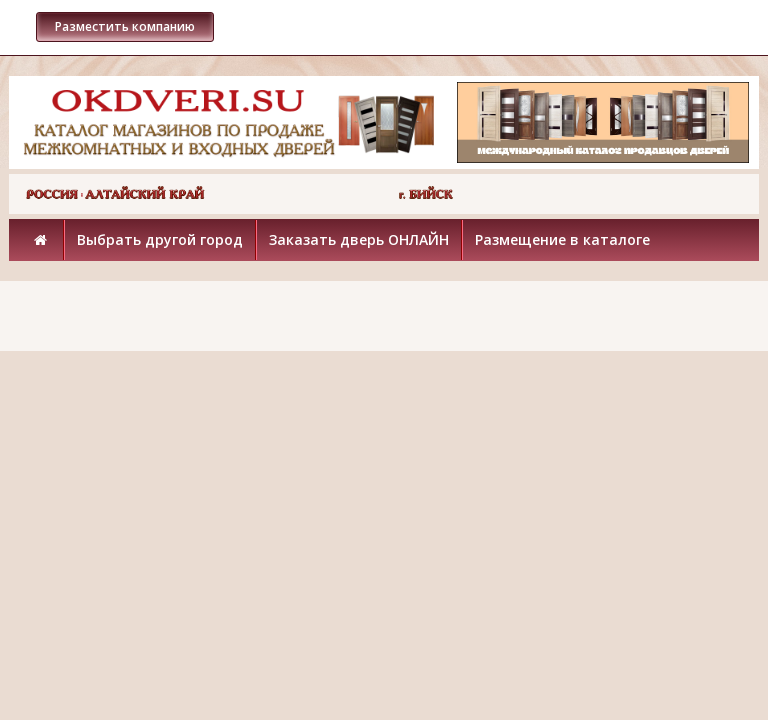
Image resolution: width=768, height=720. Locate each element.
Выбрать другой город (160, 239)
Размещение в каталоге (562, 239)
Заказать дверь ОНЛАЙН (359, 239)
